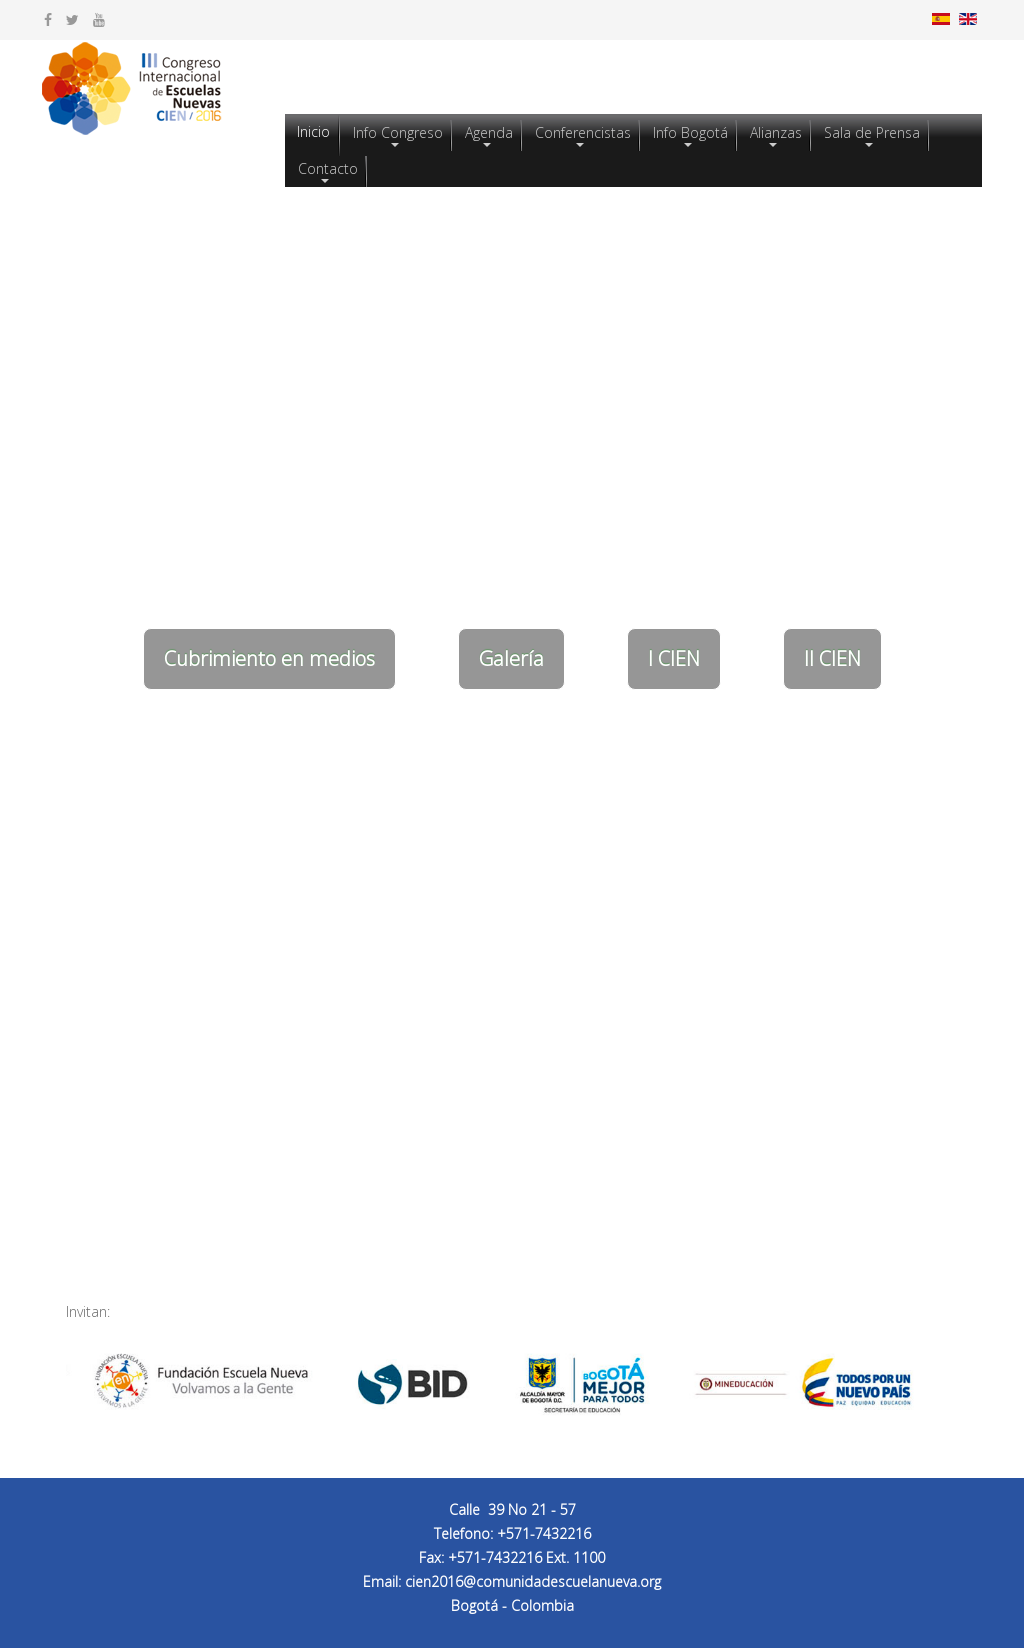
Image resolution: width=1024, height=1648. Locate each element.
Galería (511, 658)
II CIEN (832, 658)
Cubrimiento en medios (269, 658)
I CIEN (674, 658)
